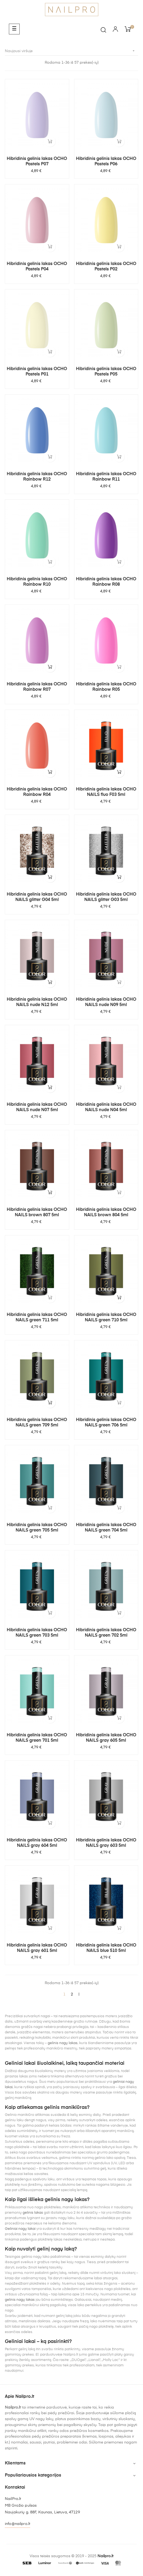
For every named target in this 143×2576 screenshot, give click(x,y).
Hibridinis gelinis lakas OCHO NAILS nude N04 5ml (106, 1107)
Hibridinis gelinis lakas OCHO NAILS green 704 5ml (106, 1528)
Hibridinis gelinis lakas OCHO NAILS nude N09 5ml (106, 1002)
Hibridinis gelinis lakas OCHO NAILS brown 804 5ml (106, 1212)
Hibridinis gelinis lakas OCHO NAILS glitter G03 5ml (106, 897)
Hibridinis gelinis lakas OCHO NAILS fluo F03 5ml (106, 792)
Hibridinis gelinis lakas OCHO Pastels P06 (106, 161)
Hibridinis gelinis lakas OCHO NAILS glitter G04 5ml (37, 897)
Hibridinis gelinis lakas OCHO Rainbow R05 (106, 687)
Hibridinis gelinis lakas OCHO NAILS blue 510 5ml (106, 1948)
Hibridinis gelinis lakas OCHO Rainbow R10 (37, 582)
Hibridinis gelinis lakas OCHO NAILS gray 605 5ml (106, 1738)
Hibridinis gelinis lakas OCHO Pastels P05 (106, 372)
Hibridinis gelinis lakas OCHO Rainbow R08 (106, 582)
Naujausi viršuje (71, 51)
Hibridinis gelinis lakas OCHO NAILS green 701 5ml (37, 1738)
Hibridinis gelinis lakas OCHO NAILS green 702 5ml (106, 1633)
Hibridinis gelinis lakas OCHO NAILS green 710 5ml (106, 1317)
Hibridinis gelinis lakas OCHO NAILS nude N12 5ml (37, 1002)
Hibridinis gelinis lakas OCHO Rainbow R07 (37, 687)
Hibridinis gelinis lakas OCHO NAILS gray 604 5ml (37, 1843)
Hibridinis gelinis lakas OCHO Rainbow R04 (37, 792)
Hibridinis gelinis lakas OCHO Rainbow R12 (37, 477)
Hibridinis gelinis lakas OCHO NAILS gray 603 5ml (106, 1843)
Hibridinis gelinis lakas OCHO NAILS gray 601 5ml (37, 1948)
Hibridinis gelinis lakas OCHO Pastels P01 (37, 372)
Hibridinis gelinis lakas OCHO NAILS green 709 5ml (37, 1422)
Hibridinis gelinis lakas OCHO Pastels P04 (37, 266)
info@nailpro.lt (17, 2524)
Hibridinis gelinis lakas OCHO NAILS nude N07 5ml (37, 1107)
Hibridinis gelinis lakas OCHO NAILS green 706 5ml (106, 1422)
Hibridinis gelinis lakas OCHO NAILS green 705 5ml (37, 1528)
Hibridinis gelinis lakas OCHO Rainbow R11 (106, 477)
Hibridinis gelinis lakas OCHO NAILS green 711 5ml (37, 1317)
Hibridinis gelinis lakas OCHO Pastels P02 (106, 266)
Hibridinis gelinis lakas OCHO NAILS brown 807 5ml (37, 1212)
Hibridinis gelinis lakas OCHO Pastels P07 (37, 161)
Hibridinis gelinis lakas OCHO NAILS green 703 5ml (37, 1633)
